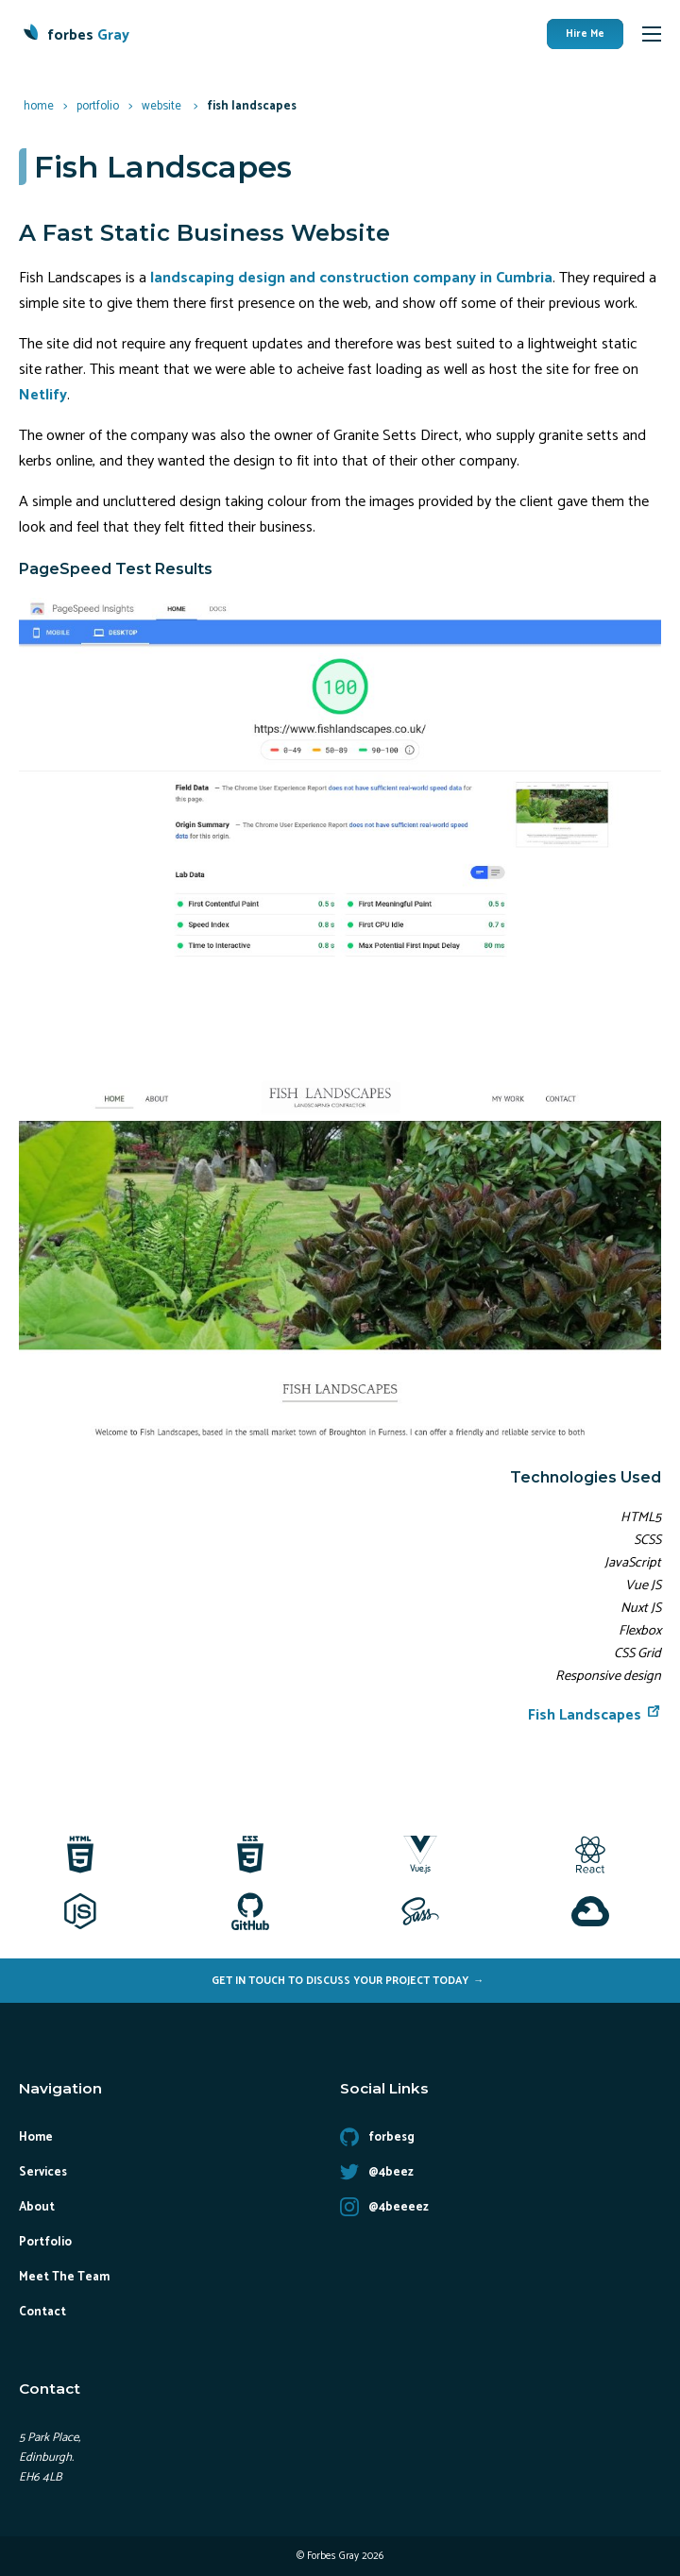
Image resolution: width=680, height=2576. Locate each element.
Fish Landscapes (594, 1715)
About (37, 2207)
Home (36, 2137)
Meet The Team (64, 2277)
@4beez (377, 2172)
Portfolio (45, 2242)
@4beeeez (384, 2207)
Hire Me (585, 33)
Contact (42, 2312)
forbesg (377, 2137)
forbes (88, 35)
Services (43, 2172)
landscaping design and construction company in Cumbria (351, 278)
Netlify (43, 395)
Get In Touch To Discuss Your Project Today (340, 1981)
